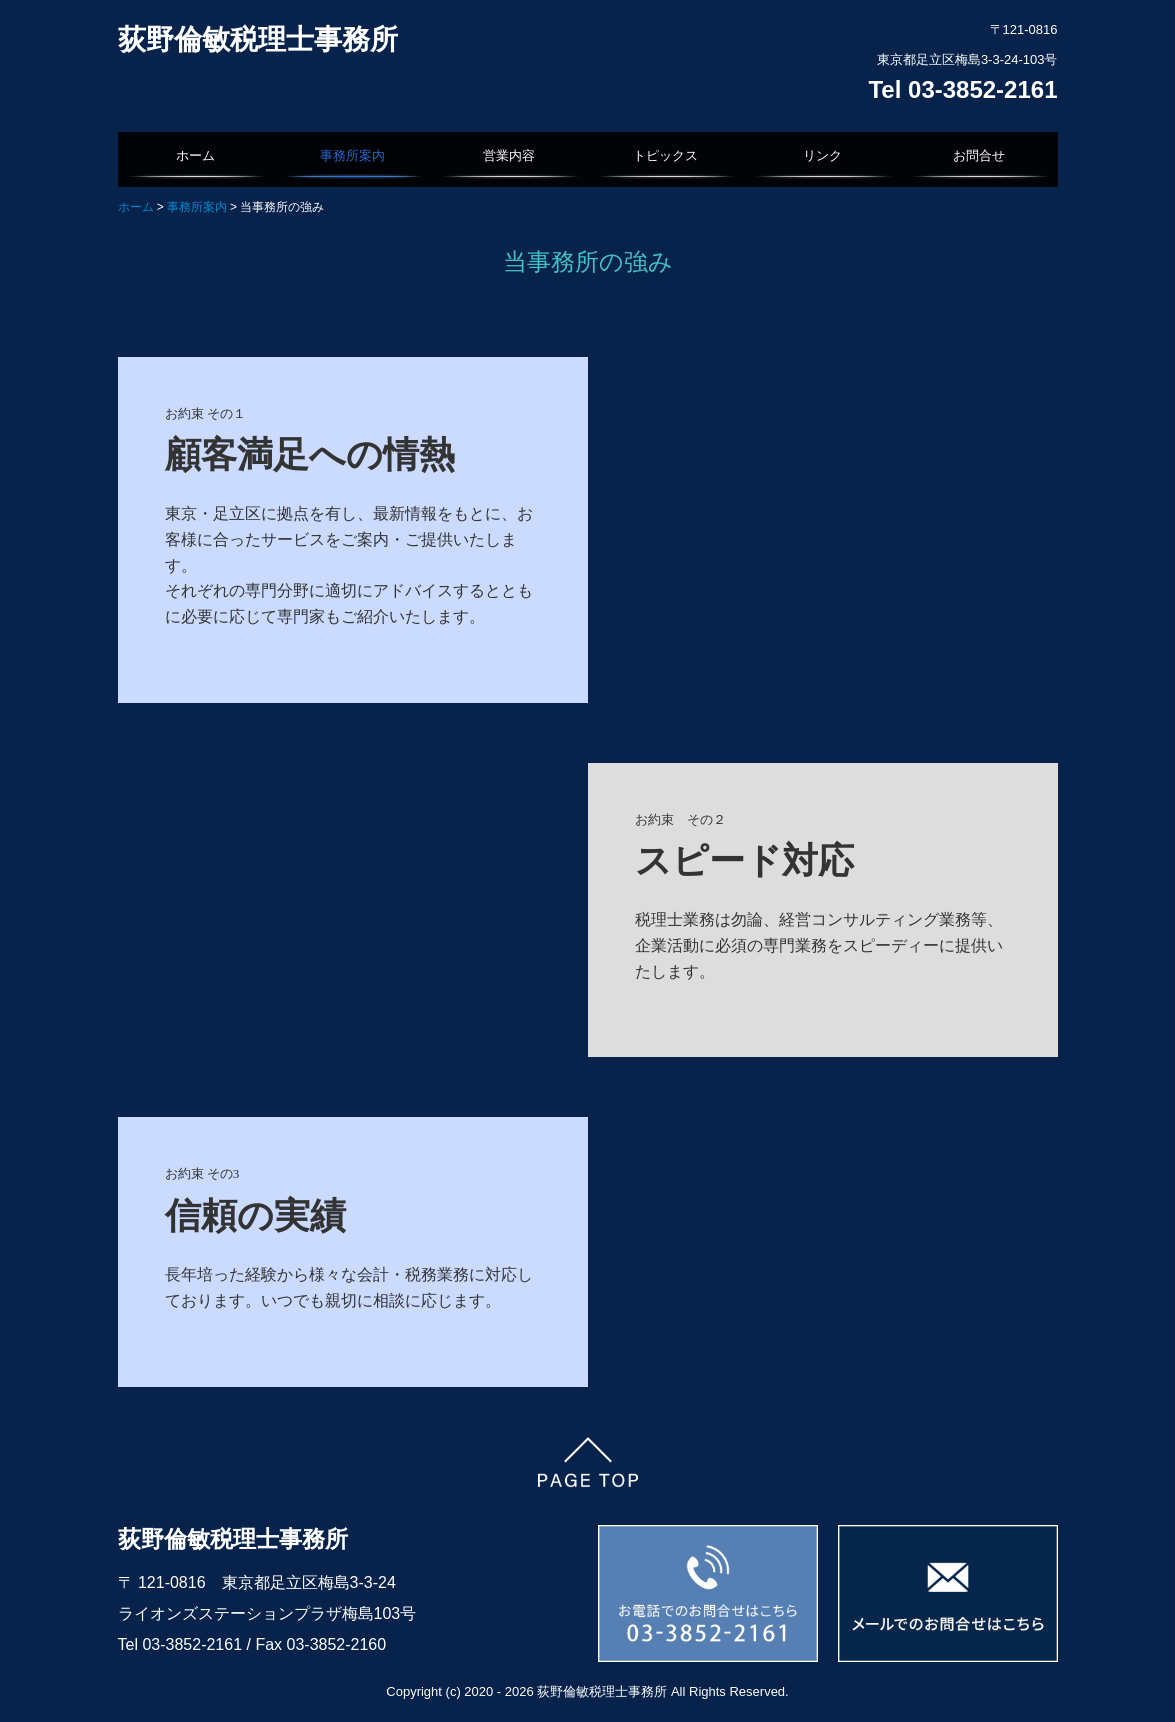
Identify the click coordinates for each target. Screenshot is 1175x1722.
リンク (822, 155)
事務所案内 (352, 155)
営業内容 (509, 155)
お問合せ (979, 155)
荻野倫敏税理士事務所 (258, 39)
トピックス (665, 155)
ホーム (195, 155)
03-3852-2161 (194, 1644)
